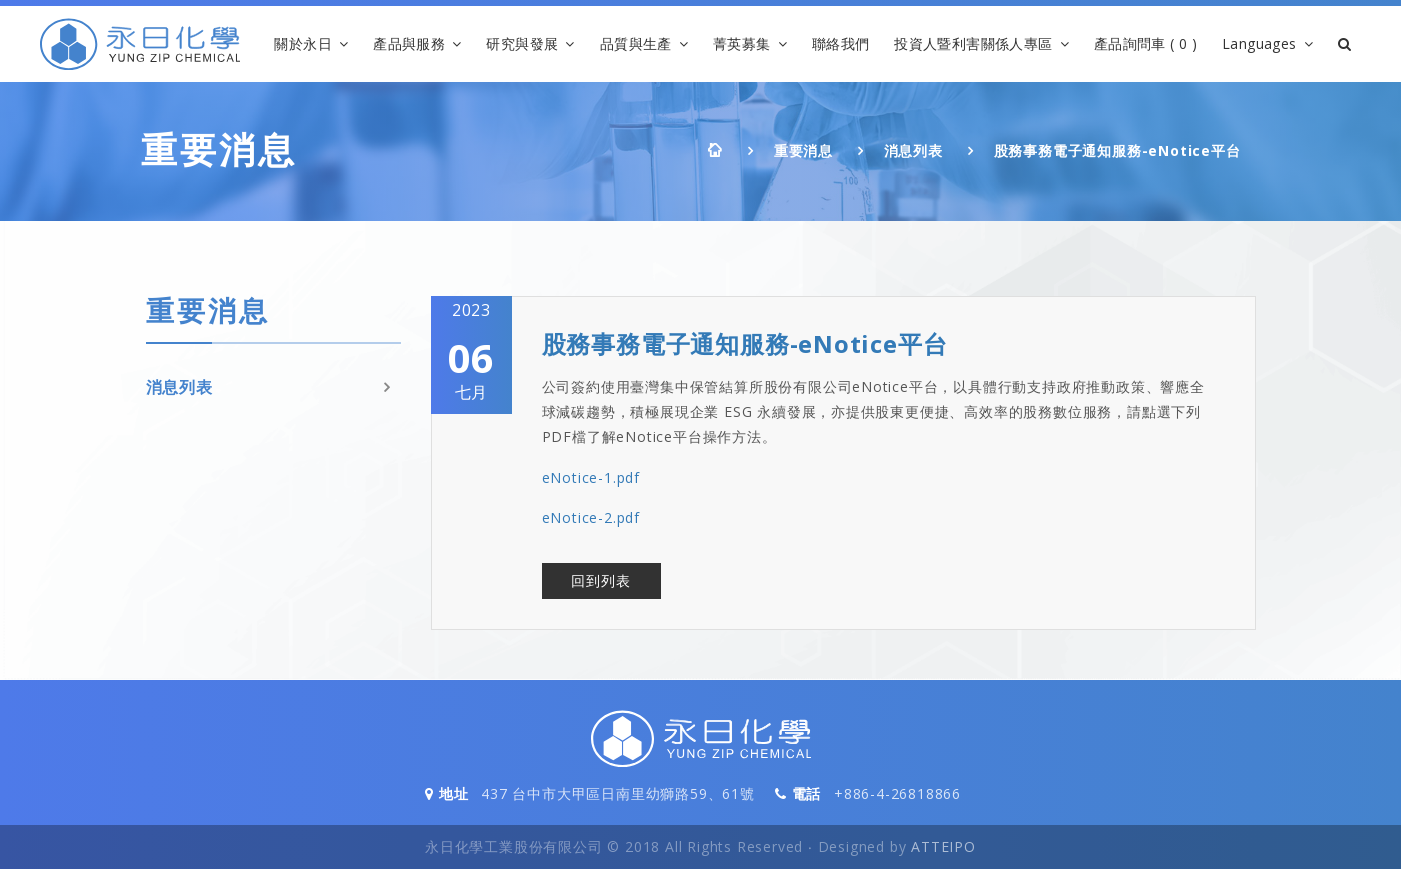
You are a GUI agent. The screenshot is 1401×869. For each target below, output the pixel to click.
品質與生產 (636, 43)
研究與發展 (522, 43)
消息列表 (913, 150)
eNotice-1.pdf (591, 477)
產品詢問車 (1145, 44)
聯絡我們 (841, 43)
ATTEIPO (943, 846)
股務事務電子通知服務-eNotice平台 (1117, 150)
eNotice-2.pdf (591, 517)
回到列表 (600, 580)
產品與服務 (409, 43)
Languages (1259, 43)
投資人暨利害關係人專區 (973, 43)
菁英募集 (742, 43)
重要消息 (803, 150)
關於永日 (303, 43)
